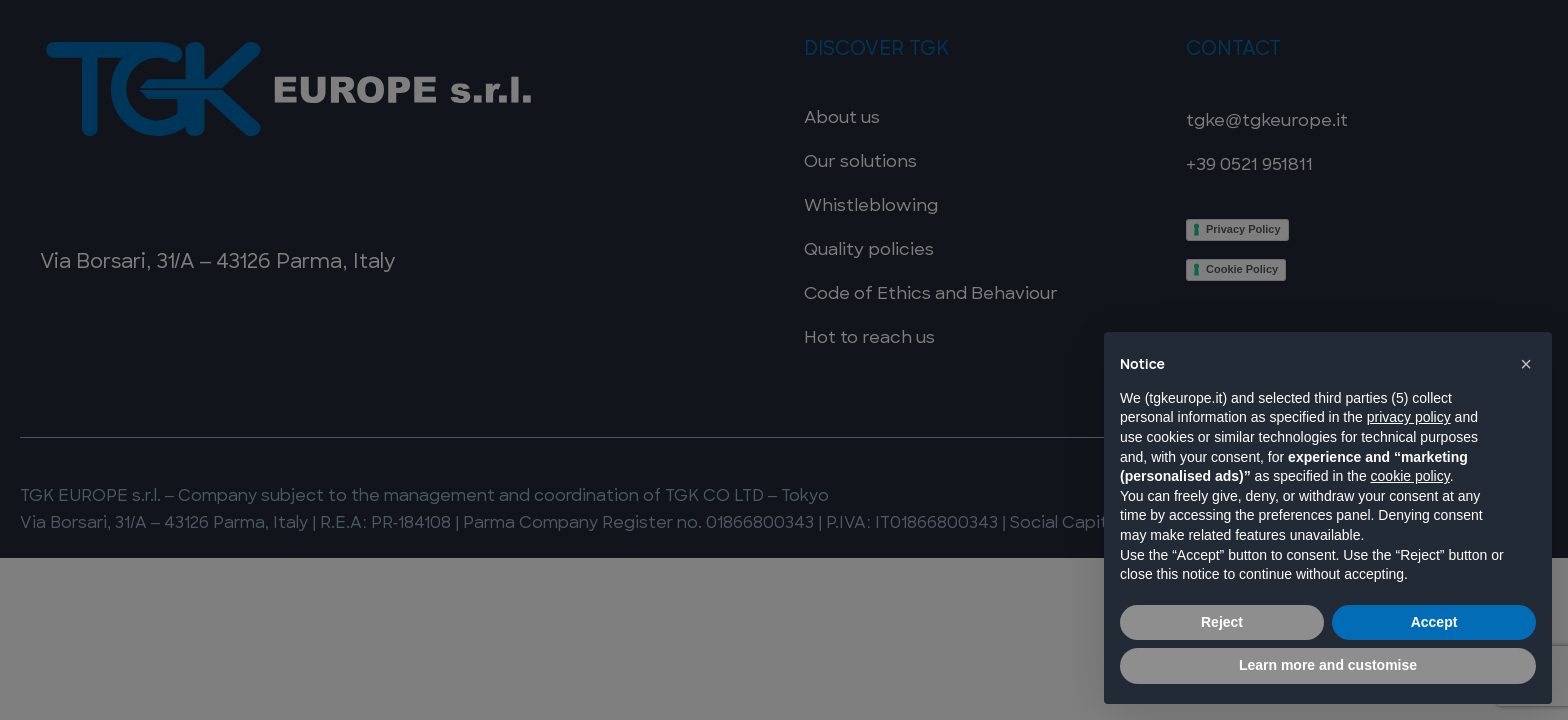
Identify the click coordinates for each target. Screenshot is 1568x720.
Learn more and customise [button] (1328, 665)
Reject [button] (1222, 622)
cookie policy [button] (1410, 476)
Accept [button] (1434, 622)
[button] (1526, 364)
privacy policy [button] (1409, 417)
